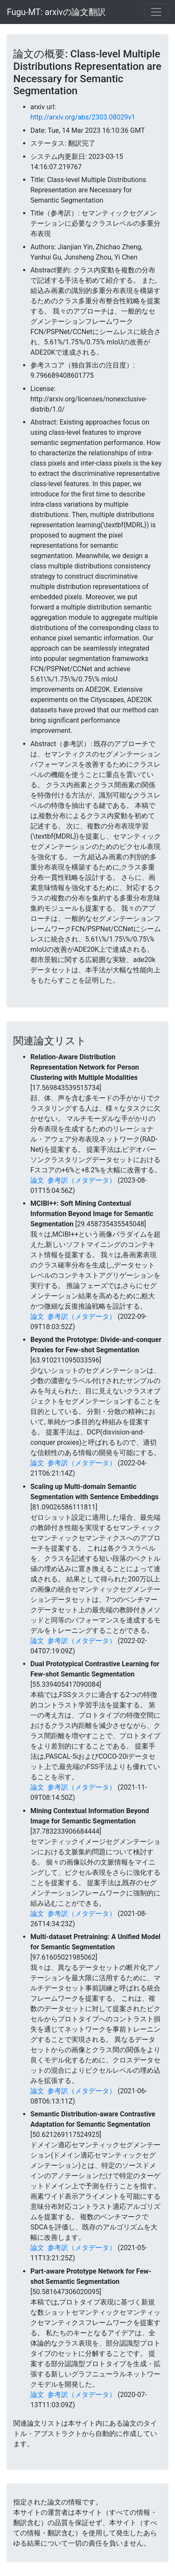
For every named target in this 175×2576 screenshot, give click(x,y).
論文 (37, 1180)
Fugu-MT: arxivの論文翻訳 (56, 12)
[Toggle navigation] (156, 12)
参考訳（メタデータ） (81, 1180)
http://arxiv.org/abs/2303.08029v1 (82, 117)
